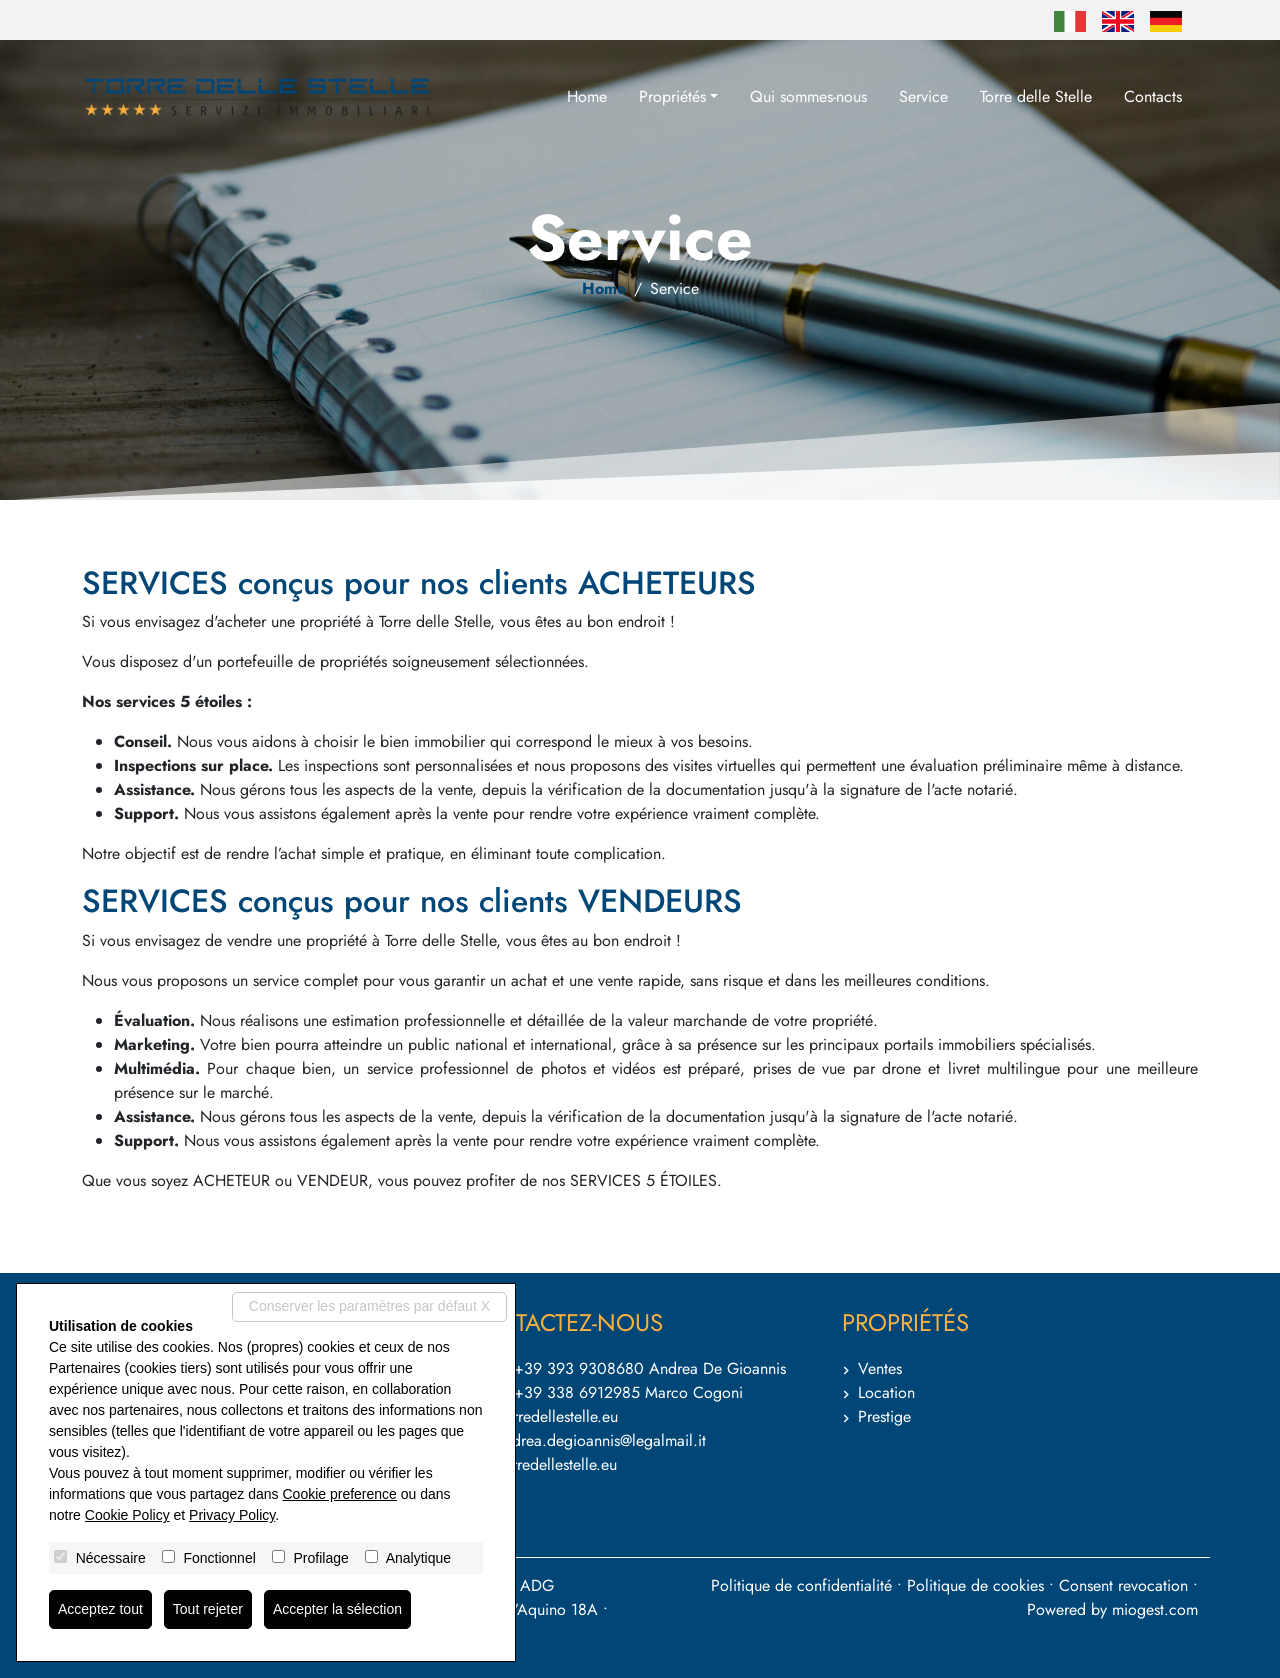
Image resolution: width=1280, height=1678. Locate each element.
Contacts (1153, 96)
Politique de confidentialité (801, 1585)
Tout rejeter (208, 1609)
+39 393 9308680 (579, 1368)
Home (587, 96)
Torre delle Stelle (1036, 96)
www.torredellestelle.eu (539, 1464)
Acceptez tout (100, 1609)
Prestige (884, 1416)
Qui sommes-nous (808, 96)
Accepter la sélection (337, 1609)
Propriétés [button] (672, 96)
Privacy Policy (232, 1515)
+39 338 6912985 (577, 1392)
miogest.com (1155, 1609)
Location (886, 1392)
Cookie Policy (127, 1515)
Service (923, 96)
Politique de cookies (975, 1585)
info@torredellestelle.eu (540, 1416)
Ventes (880, 1368)
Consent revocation (1123, 1585)
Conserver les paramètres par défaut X (369, 1306)
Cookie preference (339, 1494)
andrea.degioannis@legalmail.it (601, 1440)
